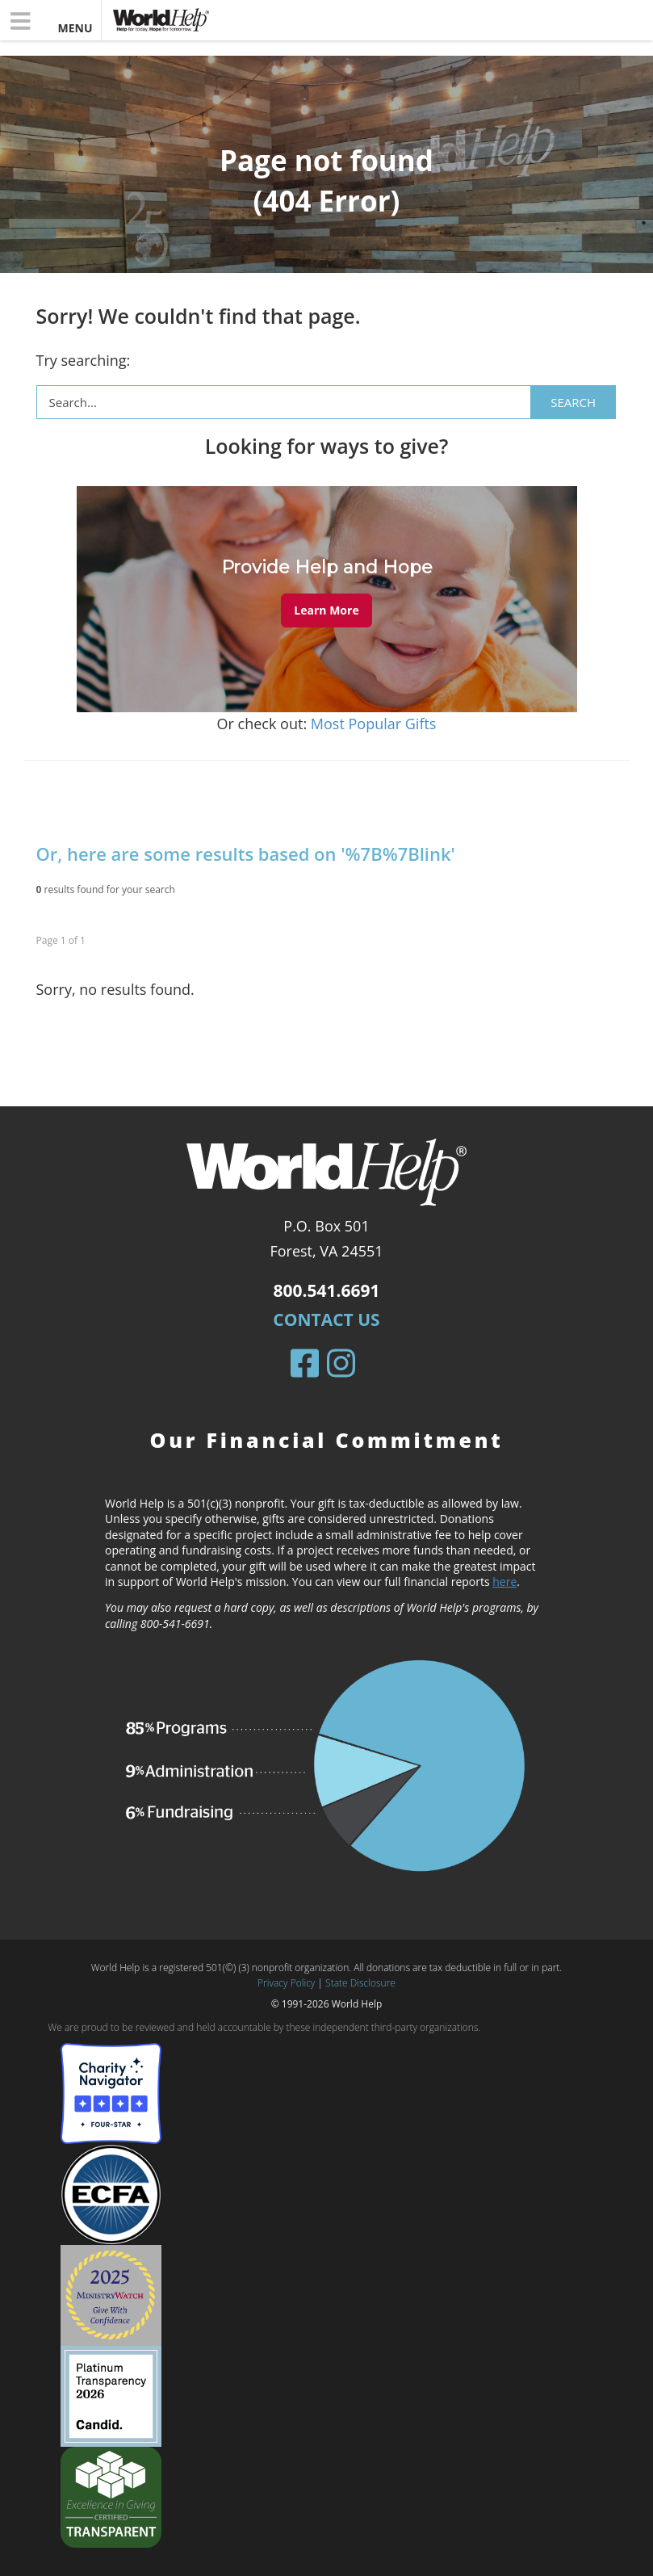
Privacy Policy (286, 1983)
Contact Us (326, 1319)
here (504, 1581)
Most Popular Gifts (374, 723)
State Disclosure (360, 1983)
